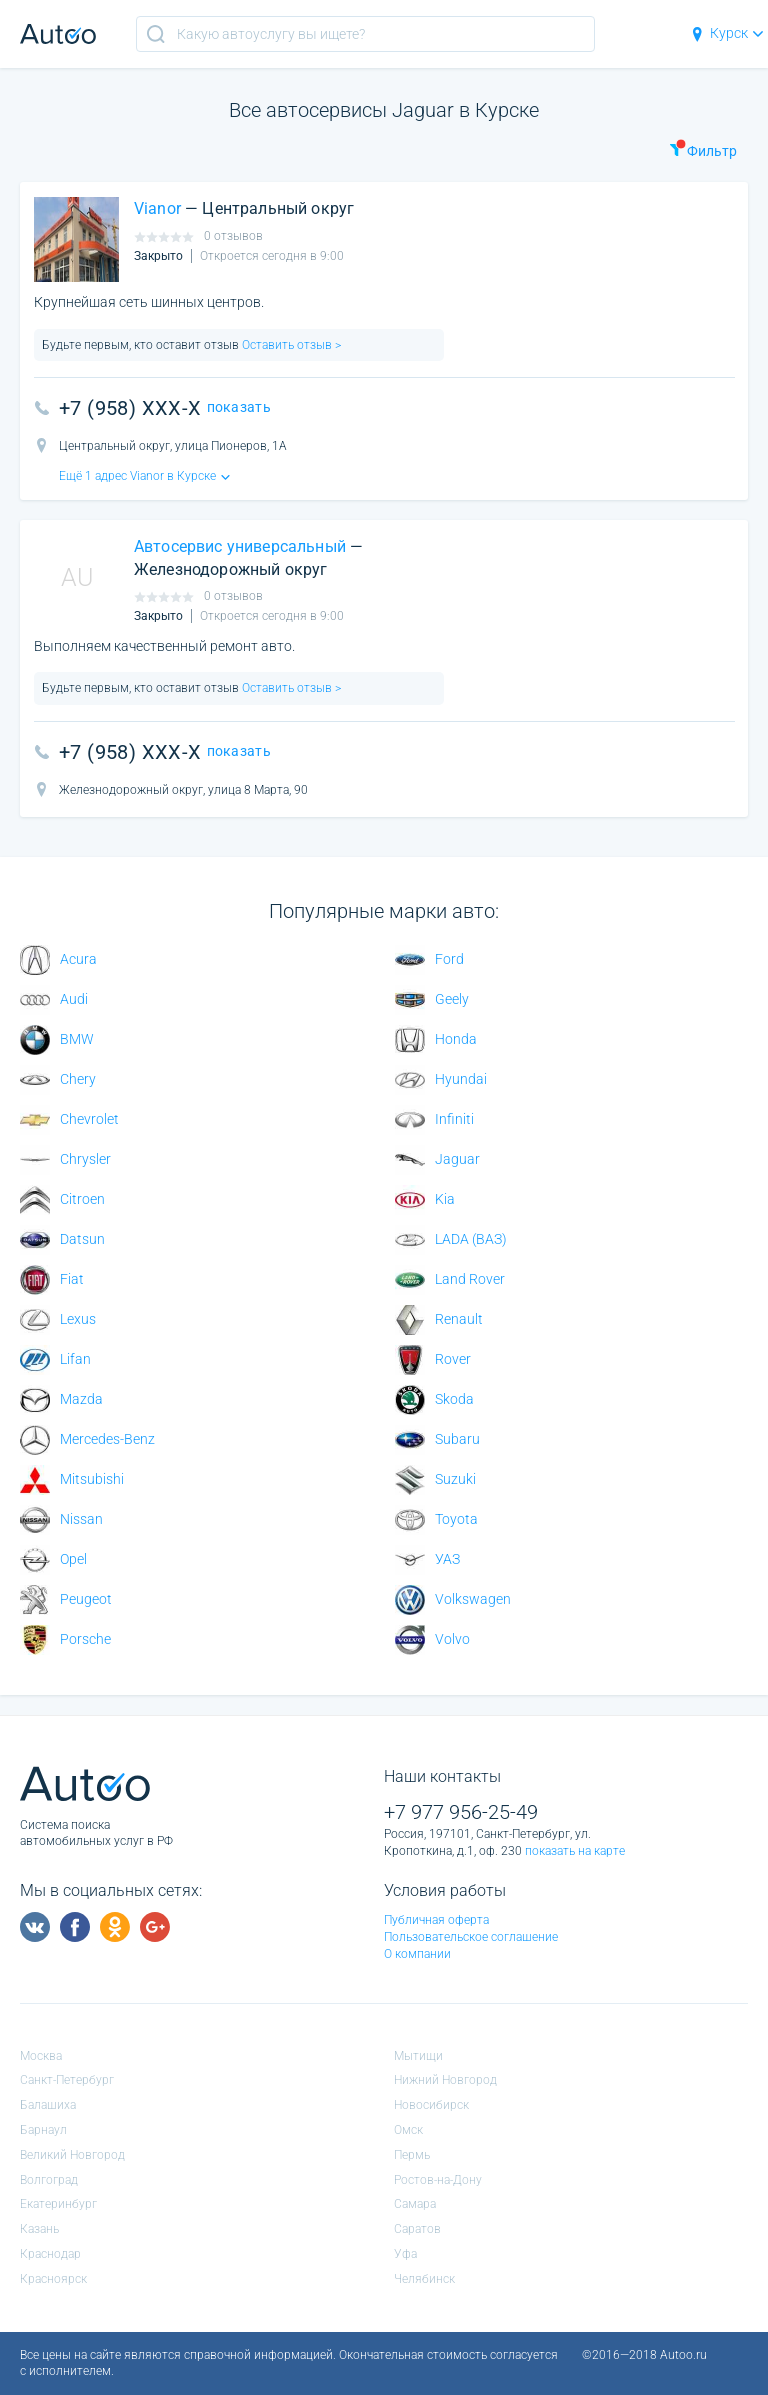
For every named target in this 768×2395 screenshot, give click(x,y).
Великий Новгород (72, 2155)
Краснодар (50, 2254)
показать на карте (575, 1851)
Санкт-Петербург (67, 2080)
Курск (726, 33)
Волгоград (49, 2180)
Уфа (405, 2254)
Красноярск (53, 2279)
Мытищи (418, 2056)
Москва (41, 2056)
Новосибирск (431, 2105)
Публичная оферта (436, 1920)
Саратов (417, 2229)
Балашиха (48, 2105)
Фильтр (703, 148)
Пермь (412, 2155)
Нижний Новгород (445, 2080)
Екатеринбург (58, 2204)
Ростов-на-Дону (438, 2180)
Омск (408, 2130)
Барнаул (43, 2130)
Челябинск (424, 2279)
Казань (39, 2229)
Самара (415, 2204)
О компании (417, 1954)
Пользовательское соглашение (471, 1937)
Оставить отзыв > (290, 345)
